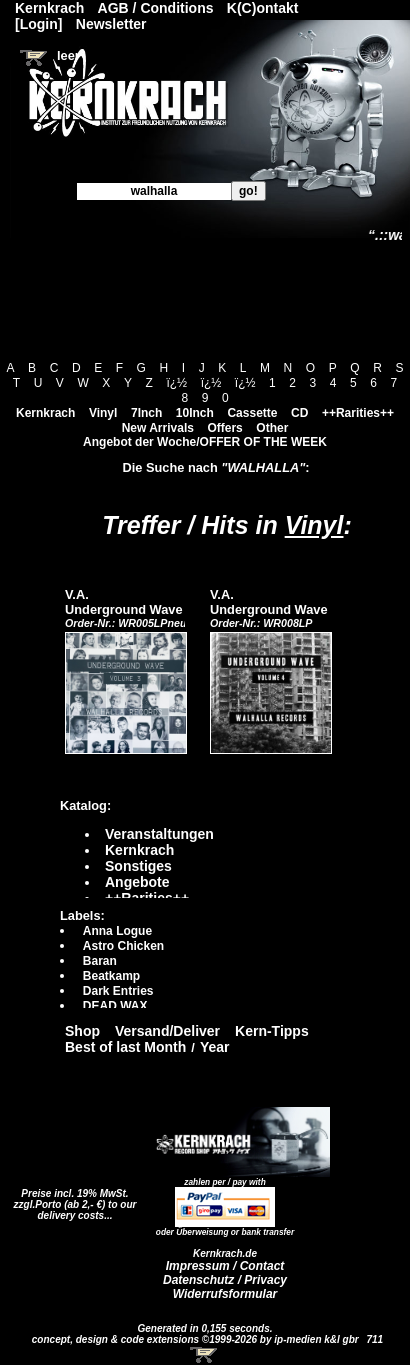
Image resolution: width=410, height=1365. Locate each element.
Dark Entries (118, 991)
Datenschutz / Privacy (225, 1280)
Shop (82, 1031)
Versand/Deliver (167, 1031)
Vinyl (103, 413)
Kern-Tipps (272, 1031)
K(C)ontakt (263, 8)
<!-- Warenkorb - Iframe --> (205, 1355)
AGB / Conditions (156, 8)
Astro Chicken (123, 946)
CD (299, 413)
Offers (224, 428)
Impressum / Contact (225, 1266)
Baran (100, 961)
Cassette (252, 413)
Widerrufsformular (225, 1294)
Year (215, 1047)
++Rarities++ (358, 413)
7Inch (146, 413)
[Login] (38, 24)
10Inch (195, 413)
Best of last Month (125, 1047)
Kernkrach (45, 413)
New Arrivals (158, 428)
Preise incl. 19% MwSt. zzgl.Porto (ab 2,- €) (71, 1199)
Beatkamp (111, 976)
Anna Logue (117, 931)
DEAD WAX (115, 1006)
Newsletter (111, 24)
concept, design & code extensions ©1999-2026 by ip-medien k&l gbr (197, 1339)
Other (272, 428)
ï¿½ (176, 383)
